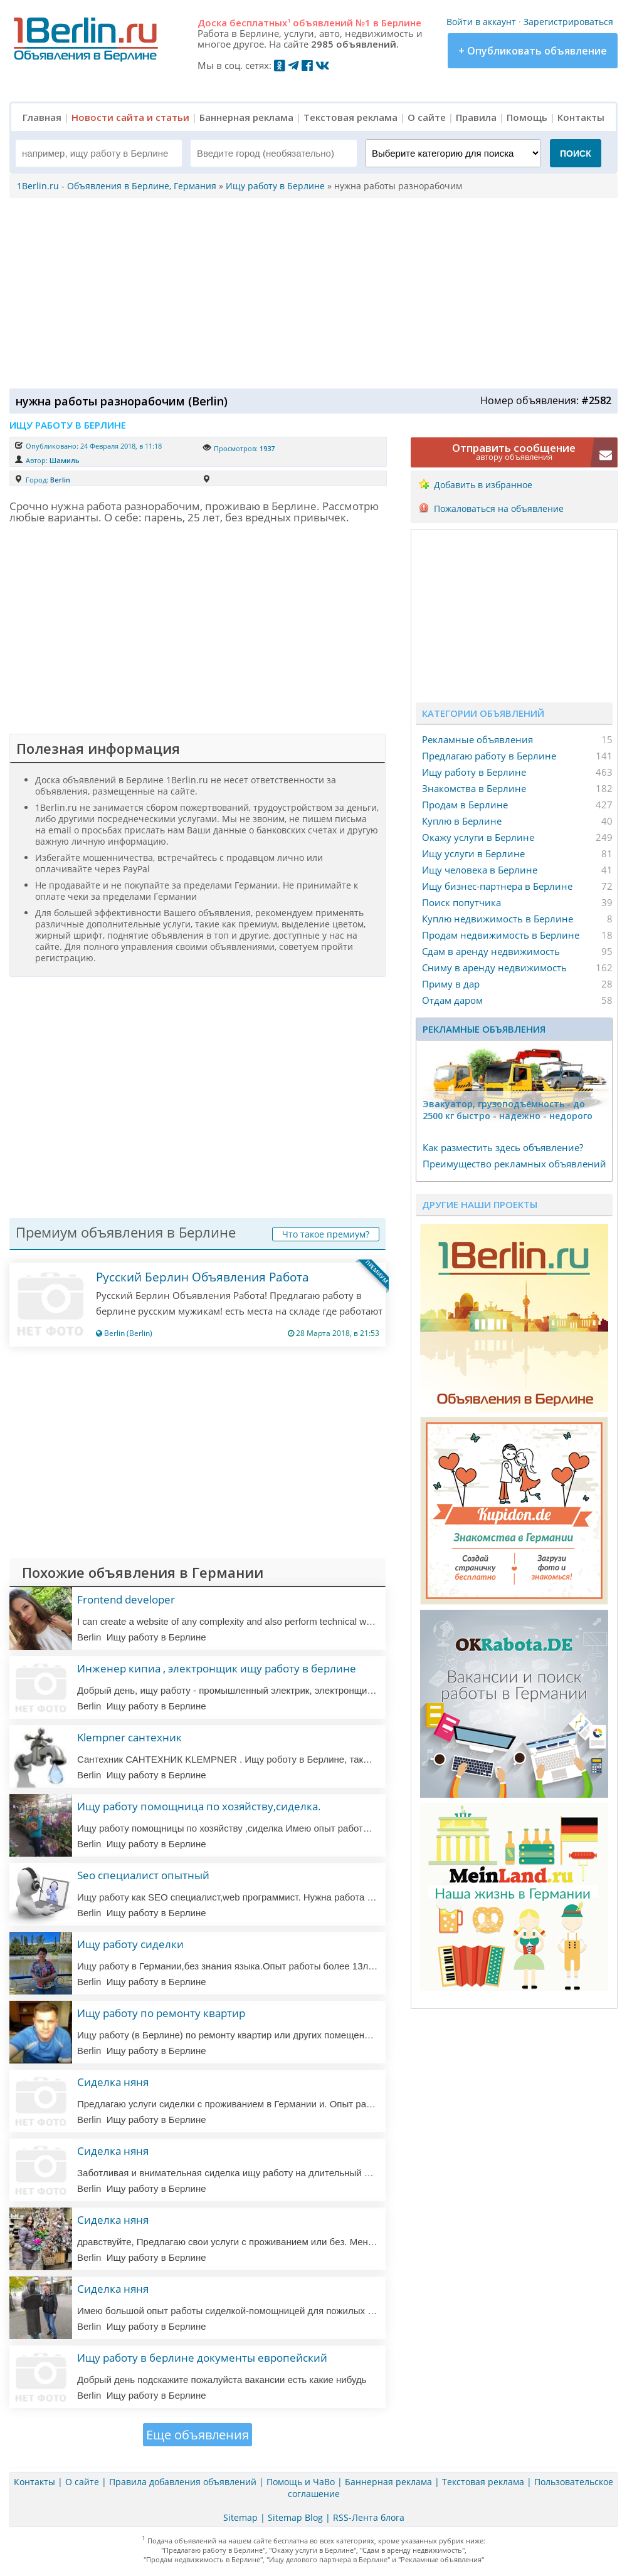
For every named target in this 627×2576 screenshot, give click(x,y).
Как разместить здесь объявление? (503, 1147)
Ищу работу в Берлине (474, 772)
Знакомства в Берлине (474, 788)
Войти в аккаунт (481, 22)
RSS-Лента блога (368, 2517)
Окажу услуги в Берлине (478, 837)
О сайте (427, 117)
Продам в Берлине (465, 804)
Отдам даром (452, 1000)
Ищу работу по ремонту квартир (161, 2013)
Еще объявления (197, 2434)
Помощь (527, 117)
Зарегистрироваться (568, 22)
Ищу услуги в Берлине (473, 853)
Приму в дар (451, 984)
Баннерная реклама (246, 117)
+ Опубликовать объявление (532, 51)
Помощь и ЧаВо (300, 2482)
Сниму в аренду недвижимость (494, 967)
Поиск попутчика (461, 902)
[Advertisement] (310, 292)
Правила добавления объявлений (182, 2482)
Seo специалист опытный (143, 1875)
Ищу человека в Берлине (479, 869)
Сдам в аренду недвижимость (491, 951)
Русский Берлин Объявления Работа (202, 1277)
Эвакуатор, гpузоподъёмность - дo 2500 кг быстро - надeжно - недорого (508, 1110)
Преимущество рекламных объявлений (514, 1163)
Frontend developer (126, 1599)
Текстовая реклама (350, 117)
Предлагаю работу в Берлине (489, 755)
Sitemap (240, 2517)
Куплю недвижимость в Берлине (497, 918)
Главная (42, 117)
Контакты (580, 117)
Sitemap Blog (295, 2517)
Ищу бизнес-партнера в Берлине (497, 886)
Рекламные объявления (477, 739)
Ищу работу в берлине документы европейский (202, 2357)
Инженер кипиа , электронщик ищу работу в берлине (216, 1668)
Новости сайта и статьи (130, 117)
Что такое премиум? (325, 1234)
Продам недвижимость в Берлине (500, 935)
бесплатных (259, 22)
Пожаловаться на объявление (499, 508)
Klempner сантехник (129, 1737)
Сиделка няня (113, 2082)
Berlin (60, 479)
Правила (476, 117)
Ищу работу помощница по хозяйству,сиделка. (199, 1806)
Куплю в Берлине (462, 821)
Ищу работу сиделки (130, 1944)
